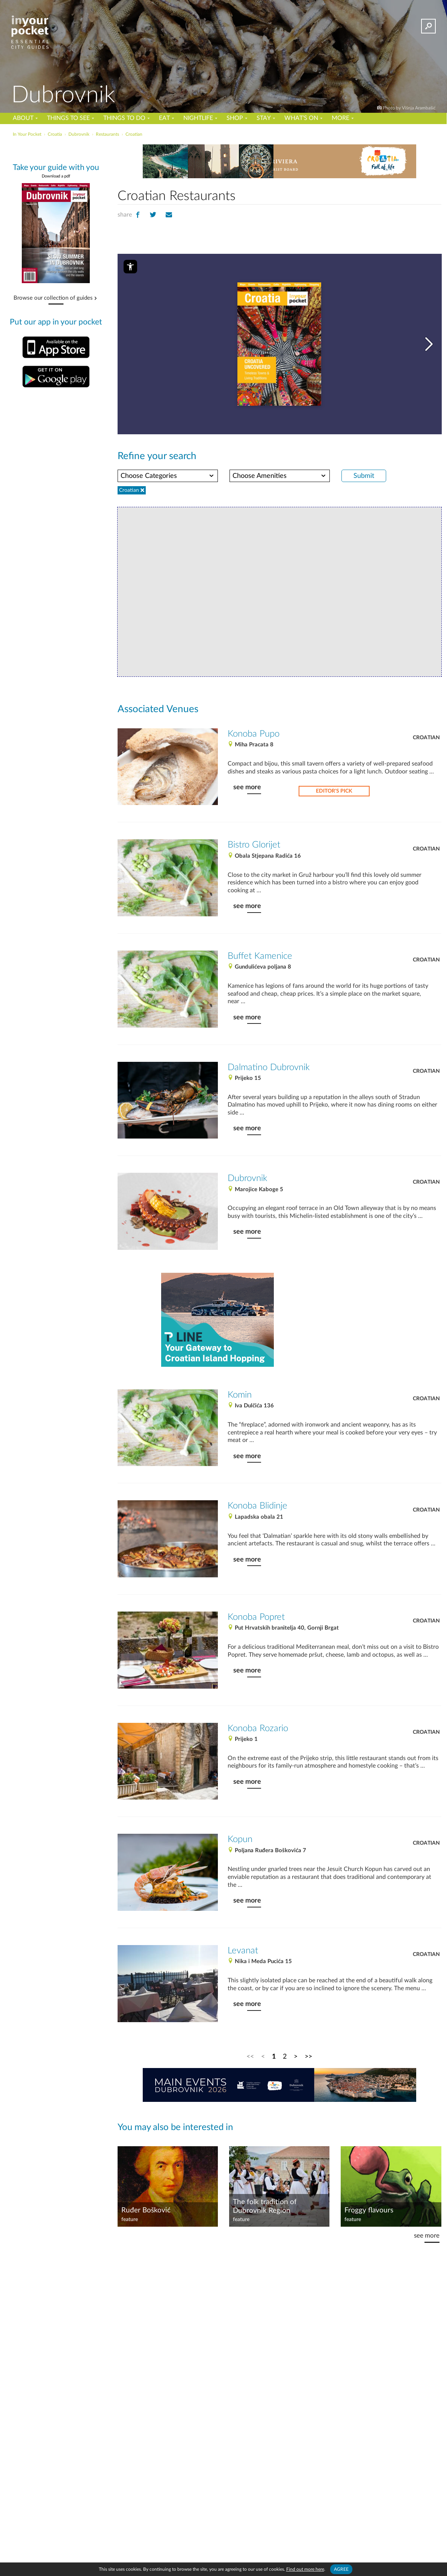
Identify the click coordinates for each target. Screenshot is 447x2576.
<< (250, 2056)
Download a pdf (56, 176)
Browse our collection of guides (53, 298)
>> (308, 2056)
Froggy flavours (368, 2210)
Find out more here (305, 2569)
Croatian (426, 737)
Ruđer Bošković (146, 2210)
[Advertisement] (341, 1320)
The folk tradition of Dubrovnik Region (265, 2206)
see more (247, 787)
